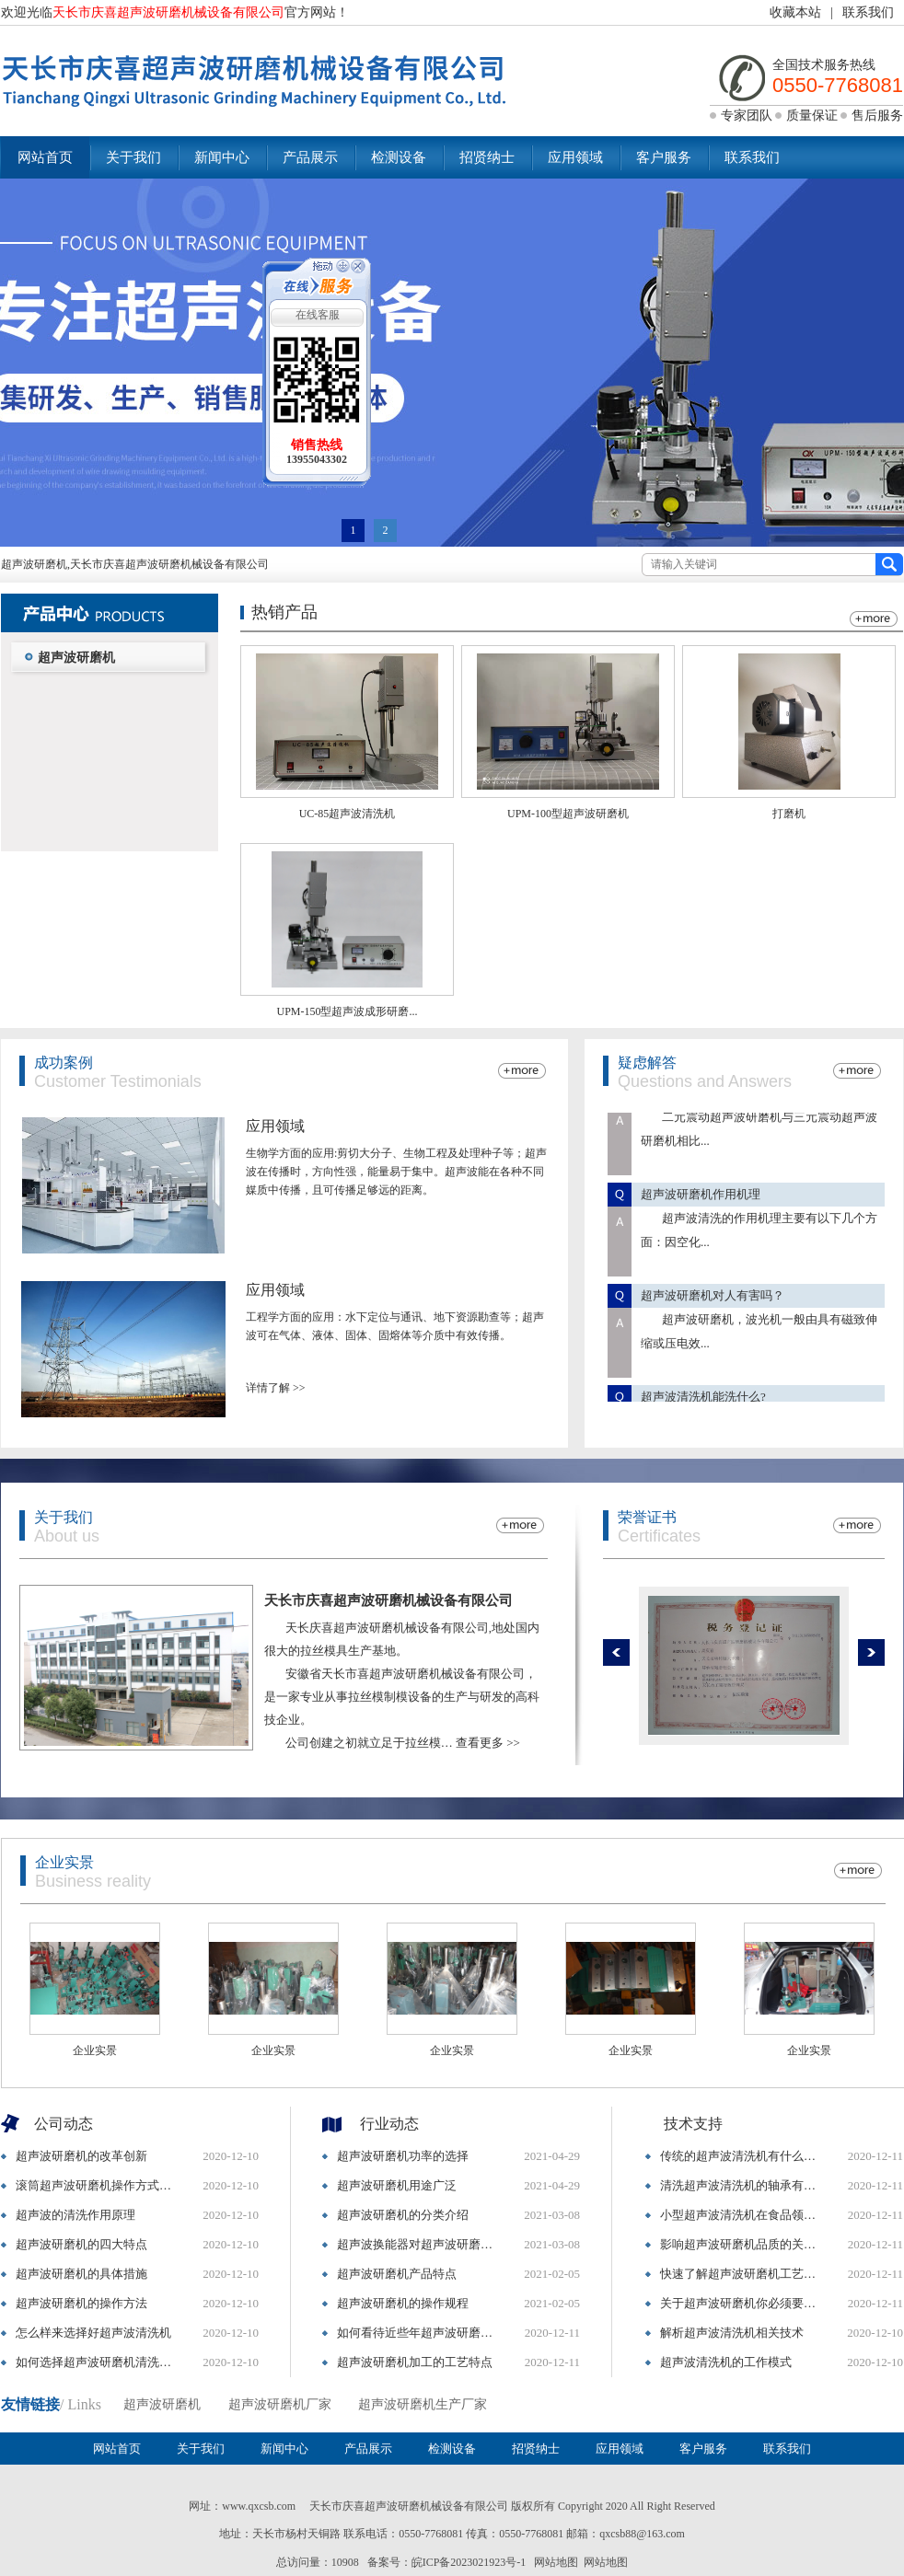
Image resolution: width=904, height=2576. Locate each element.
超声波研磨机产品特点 (397, 2274)
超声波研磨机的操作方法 (81, 2303)
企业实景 (64, 1862)
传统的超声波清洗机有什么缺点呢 (743, 2156)
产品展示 (310, 157)
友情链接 (30, 2404)
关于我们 (133, 157)
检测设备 (398, 157)
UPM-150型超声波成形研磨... (346, 1011)
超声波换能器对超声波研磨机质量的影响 (420, 2244)
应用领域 (575, 157)
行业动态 (389, 2123)
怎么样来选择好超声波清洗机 (93, 2332)
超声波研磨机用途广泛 (397, 2185)
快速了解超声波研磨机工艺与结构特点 (743, 2274)
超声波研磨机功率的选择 (403, 2156)
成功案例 (63, 1062)
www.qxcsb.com (259, 2506)
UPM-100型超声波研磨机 (568, 813)
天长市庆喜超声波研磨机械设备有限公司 (388, 1600)
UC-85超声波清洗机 (347, 813)
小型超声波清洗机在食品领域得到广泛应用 (743, 2215)
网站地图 (556, 2562)
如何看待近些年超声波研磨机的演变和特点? (420, 2332)
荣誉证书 (647, 1517)
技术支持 (693, 2123)
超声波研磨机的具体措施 (81, 2274)
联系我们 (868, 12)
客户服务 (663, 157)
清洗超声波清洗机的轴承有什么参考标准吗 (743, 2185)
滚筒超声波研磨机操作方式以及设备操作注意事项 (98, 2185)
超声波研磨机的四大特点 (81, 2244)
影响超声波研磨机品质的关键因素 (743, 2244)
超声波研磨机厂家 (279, 2404)
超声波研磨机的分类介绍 (403, 2215)
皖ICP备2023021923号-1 (469, 2562)
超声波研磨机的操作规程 (403, 2303)
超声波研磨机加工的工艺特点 (415, 2362)
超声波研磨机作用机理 (700, 1204)
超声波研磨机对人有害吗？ (712, 1305)
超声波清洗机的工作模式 (726, 2362)
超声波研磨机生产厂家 (422, 2404)
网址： (205, 2506)
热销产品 (284, 612)
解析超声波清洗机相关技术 (732, 2332)
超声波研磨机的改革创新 (81, 2156)
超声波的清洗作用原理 (75, 2215)
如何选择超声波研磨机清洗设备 (98, 2362)
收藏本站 (795, 12)
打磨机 (788, 813)
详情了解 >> (276, 1387)
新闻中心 (221, 157)
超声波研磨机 (76, 657)
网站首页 (45, 157)
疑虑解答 (647, 1062)
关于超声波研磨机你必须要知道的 (743, 2303)
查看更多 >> (488, 1743)
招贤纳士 (487, 157)
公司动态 (63, 2123)
